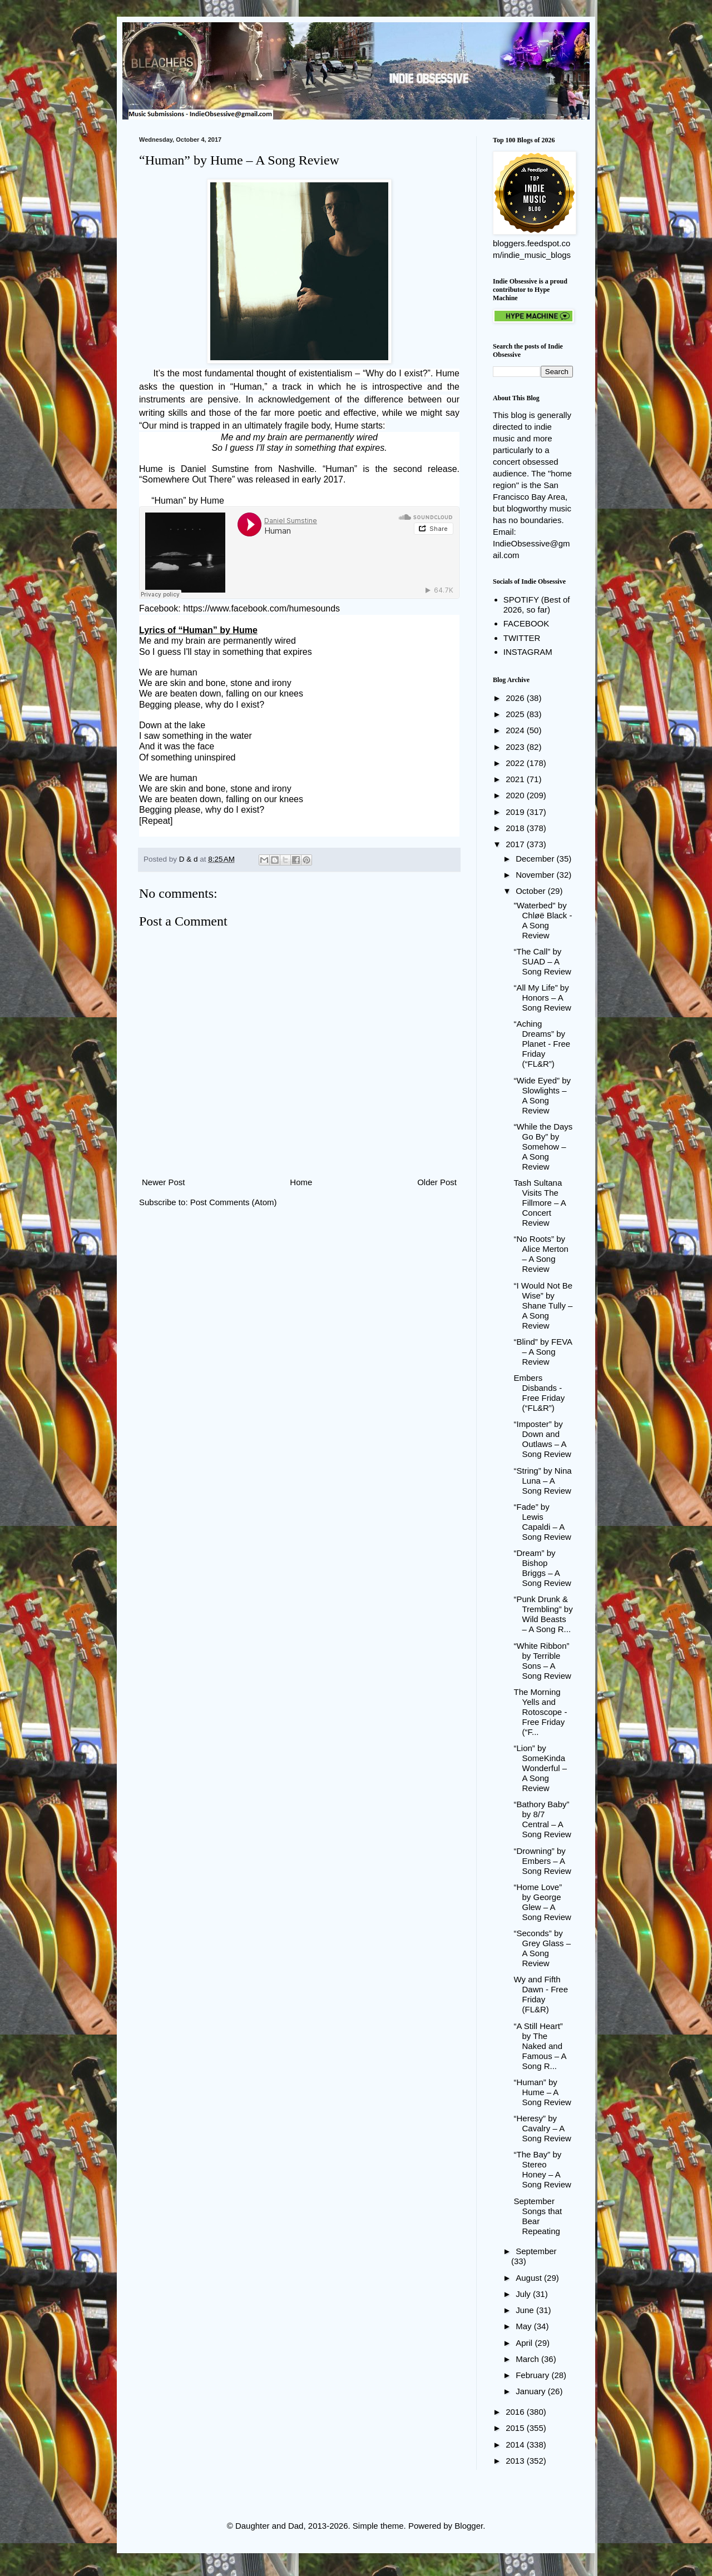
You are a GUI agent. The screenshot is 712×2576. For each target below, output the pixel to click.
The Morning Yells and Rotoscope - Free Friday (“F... (540, 1712)
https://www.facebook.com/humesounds (261, 608)
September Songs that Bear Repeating (538, 2216)
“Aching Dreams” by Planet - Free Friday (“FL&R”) (542, 1043)
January (532, 2391)
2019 (516, 812)
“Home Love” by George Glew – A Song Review (542, 1902)
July (524, 2294)
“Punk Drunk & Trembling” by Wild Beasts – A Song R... (543, 1614)
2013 (516, 2460)
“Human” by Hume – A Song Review (542, 2092)
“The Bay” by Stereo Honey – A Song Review (542, 2169)
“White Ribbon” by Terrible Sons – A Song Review (542, 1660)
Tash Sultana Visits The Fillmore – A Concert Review (540, 1202)
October (532, 891)
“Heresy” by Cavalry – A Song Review (542, 2128)
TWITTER (522, 638)
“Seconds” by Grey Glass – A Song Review (542, 1948)
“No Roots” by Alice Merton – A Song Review (541, 1254)
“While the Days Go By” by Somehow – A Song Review (543, 1146)
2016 (516, 2411)
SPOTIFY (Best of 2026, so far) (536, 604)
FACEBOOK (526, 623)
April (525, 2343)
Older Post (437, 1182)
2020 (516, 795)
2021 (516, 779)
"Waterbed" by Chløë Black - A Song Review (543, 920)
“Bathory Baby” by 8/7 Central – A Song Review (542, 1819)
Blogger (468, 2525)
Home (301, 1182)
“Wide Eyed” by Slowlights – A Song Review (542, 1095)
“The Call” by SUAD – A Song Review (542, 961)
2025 (516, 714)
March (528, 2359)
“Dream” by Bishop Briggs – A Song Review (542, 1568)
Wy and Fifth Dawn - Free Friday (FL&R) (541, 1994)
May (525, 2326)
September (536, 2251)
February (533, 2375)
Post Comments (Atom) (233, 1202)
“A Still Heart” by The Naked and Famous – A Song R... (540, 2046)
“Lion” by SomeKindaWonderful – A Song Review (540, 1768)
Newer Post (163, 1182)
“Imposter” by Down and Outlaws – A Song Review (542, 1439)
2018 (516, 828)
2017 (516, 844)
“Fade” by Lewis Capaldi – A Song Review (542, 1521)
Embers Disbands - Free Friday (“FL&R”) (539, 1393)
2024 (516, 730)
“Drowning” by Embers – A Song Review (542, 1861)
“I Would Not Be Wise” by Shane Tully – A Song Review (543, 1305)
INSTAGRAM (527, 652)
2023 (516, 747)
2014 (516, 2444)
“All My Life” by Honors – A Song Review (542, 997)
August (530, 2277)
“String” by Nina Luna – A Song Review (543, 1480)
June (526, 2310)
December (536, 858)
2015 (516, 2428)
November (536, 874)
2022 (516, 763)
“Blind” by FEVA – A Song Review (543, 1351)
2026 (516, 698)
